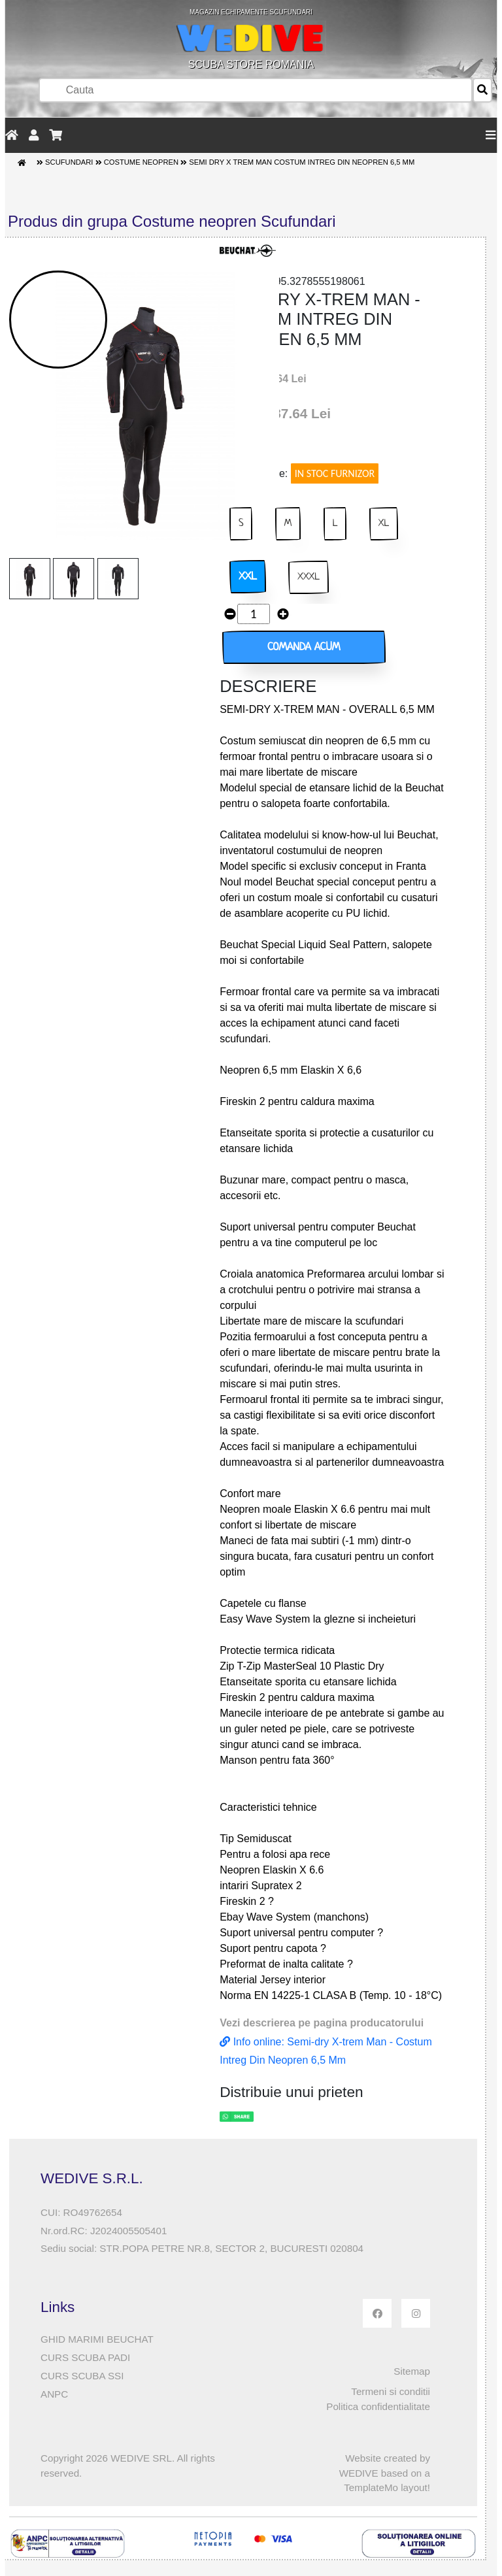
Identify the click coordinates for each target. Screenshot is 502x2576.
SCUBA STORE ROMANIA (251, 39)
